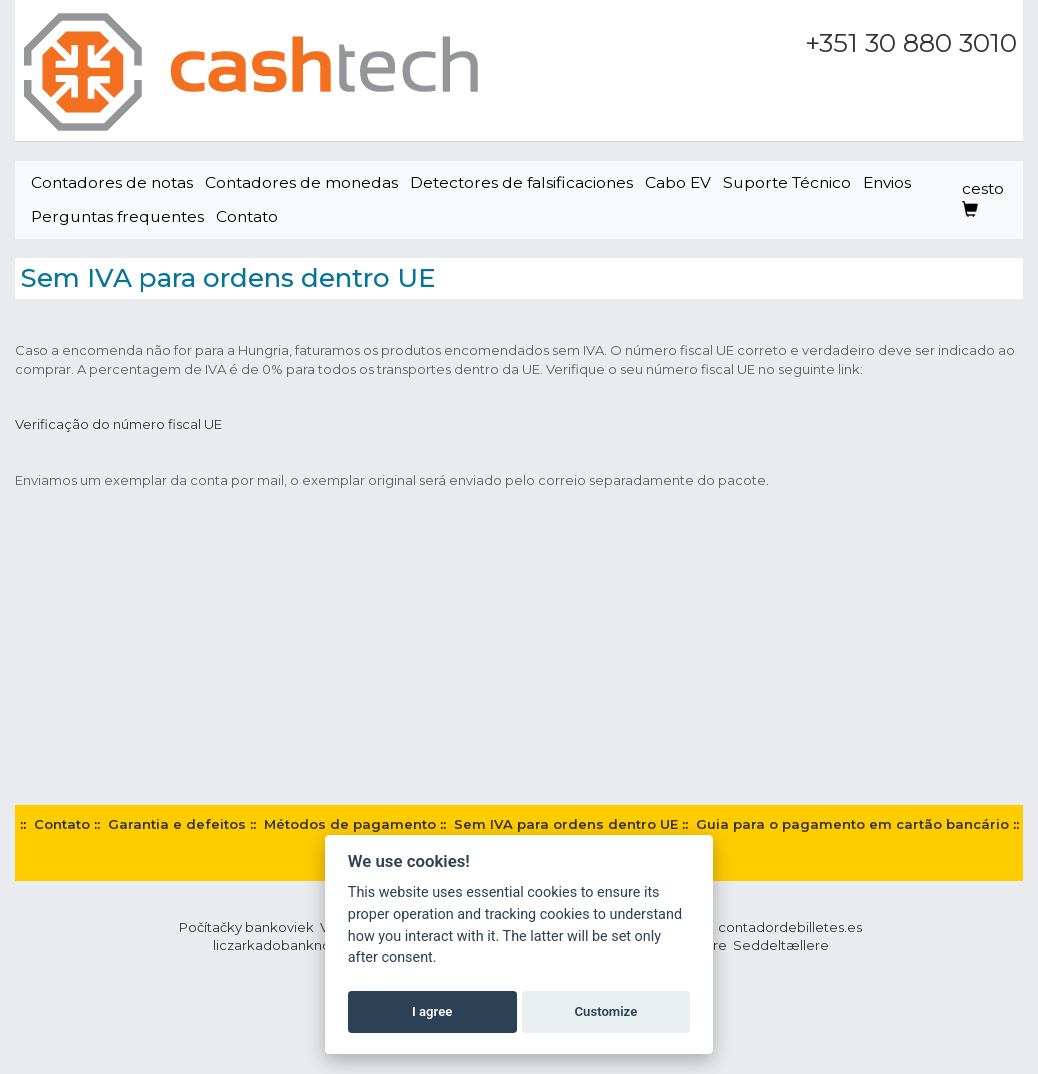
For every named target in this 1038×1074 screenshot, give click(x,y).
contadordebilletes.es (790, 927)
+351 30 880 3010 (911, 43)
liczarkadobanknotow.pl (292, 945)
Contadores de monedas (301, 182)
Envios (887, 182)
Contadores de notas (112, 182)
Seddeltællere (781, 945)
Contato (247, 216)
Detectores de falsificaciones (521, 182)
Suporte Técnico (787, 182)
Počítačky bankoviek (246, 927)
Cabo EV (678, 182)
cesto (983, 198)
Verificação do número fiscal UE (118, 424)
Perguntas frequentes (117, 216)
